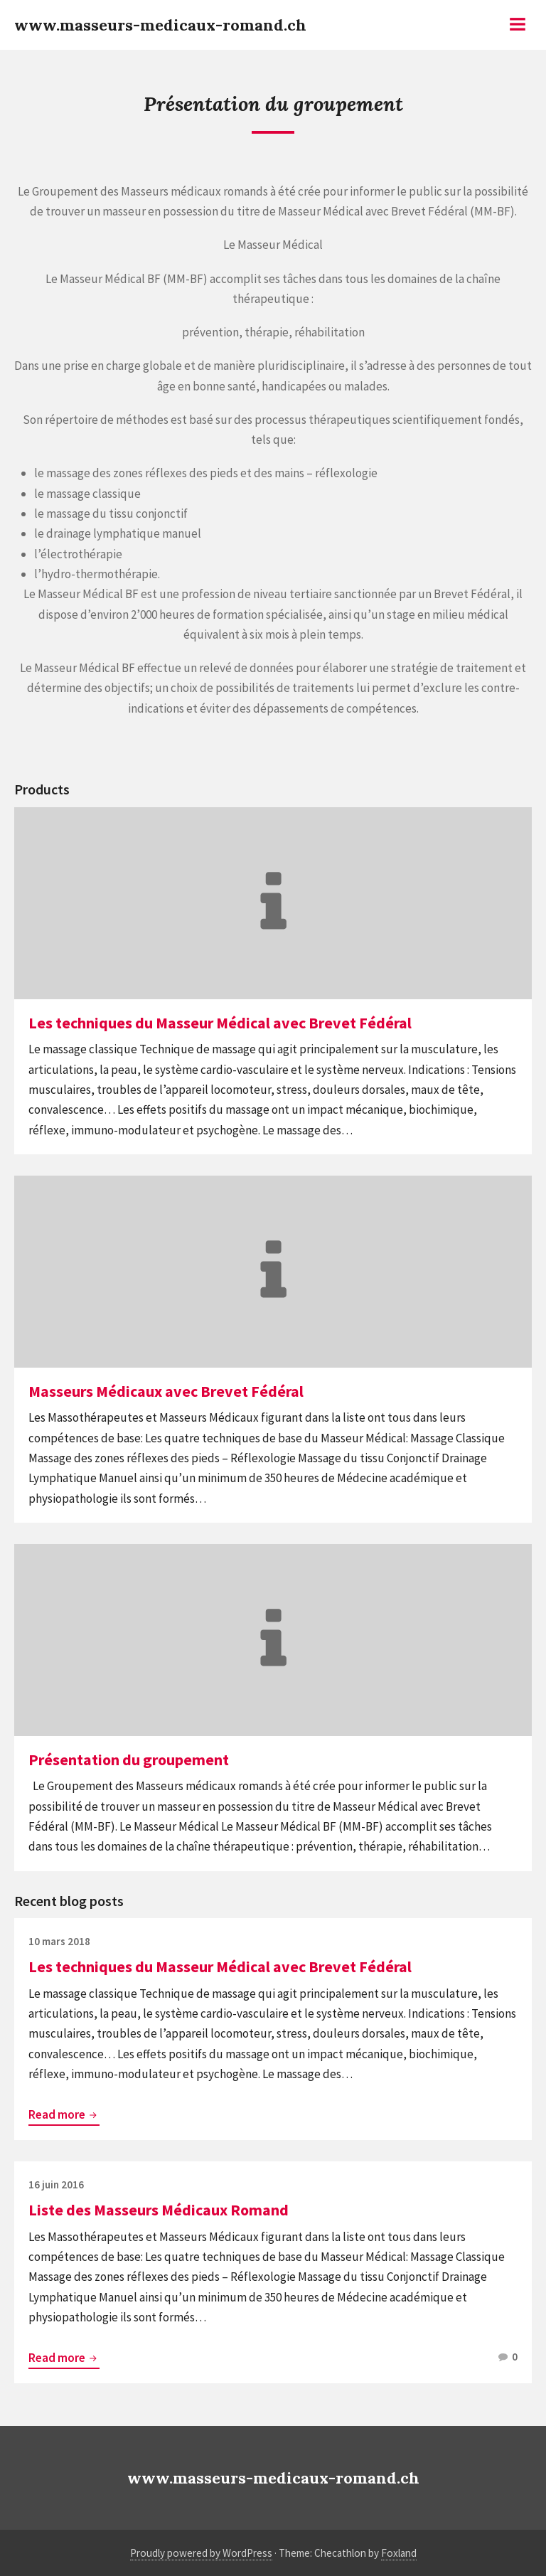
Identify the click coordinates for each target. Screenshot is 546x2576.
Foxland (399, 2553)
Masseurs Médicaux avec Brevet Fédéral (166, 1391)
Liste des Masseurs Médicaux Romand (158, 2210)
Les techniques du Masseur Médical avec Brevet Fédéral (220, 1023)
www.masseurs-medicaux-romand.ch (160, 25)
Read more (64, 2115)
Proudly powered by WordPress (201, 2553)
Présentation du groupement (128, 1759)
